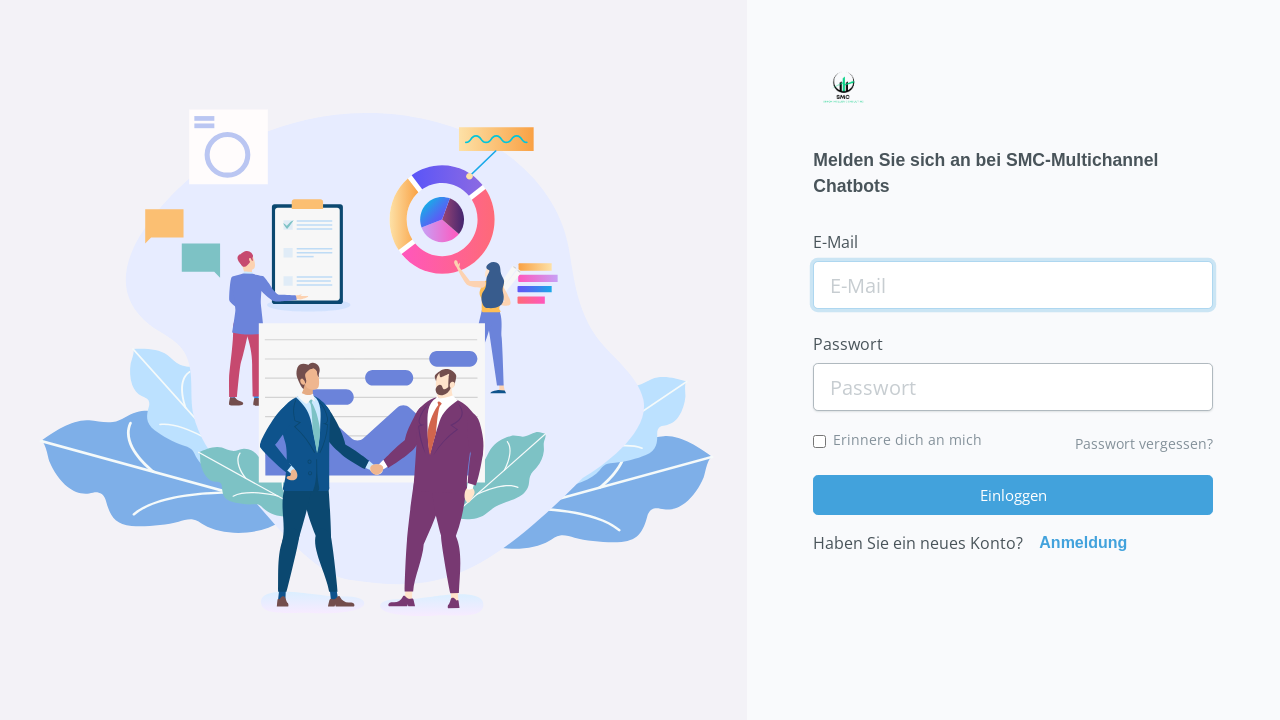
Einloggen (1013, 495)
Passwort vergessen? (1144, 443)
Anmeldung (1083, 542)
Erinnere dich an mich (907, 439)
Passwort (848, 344)
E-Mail (835, 242)
